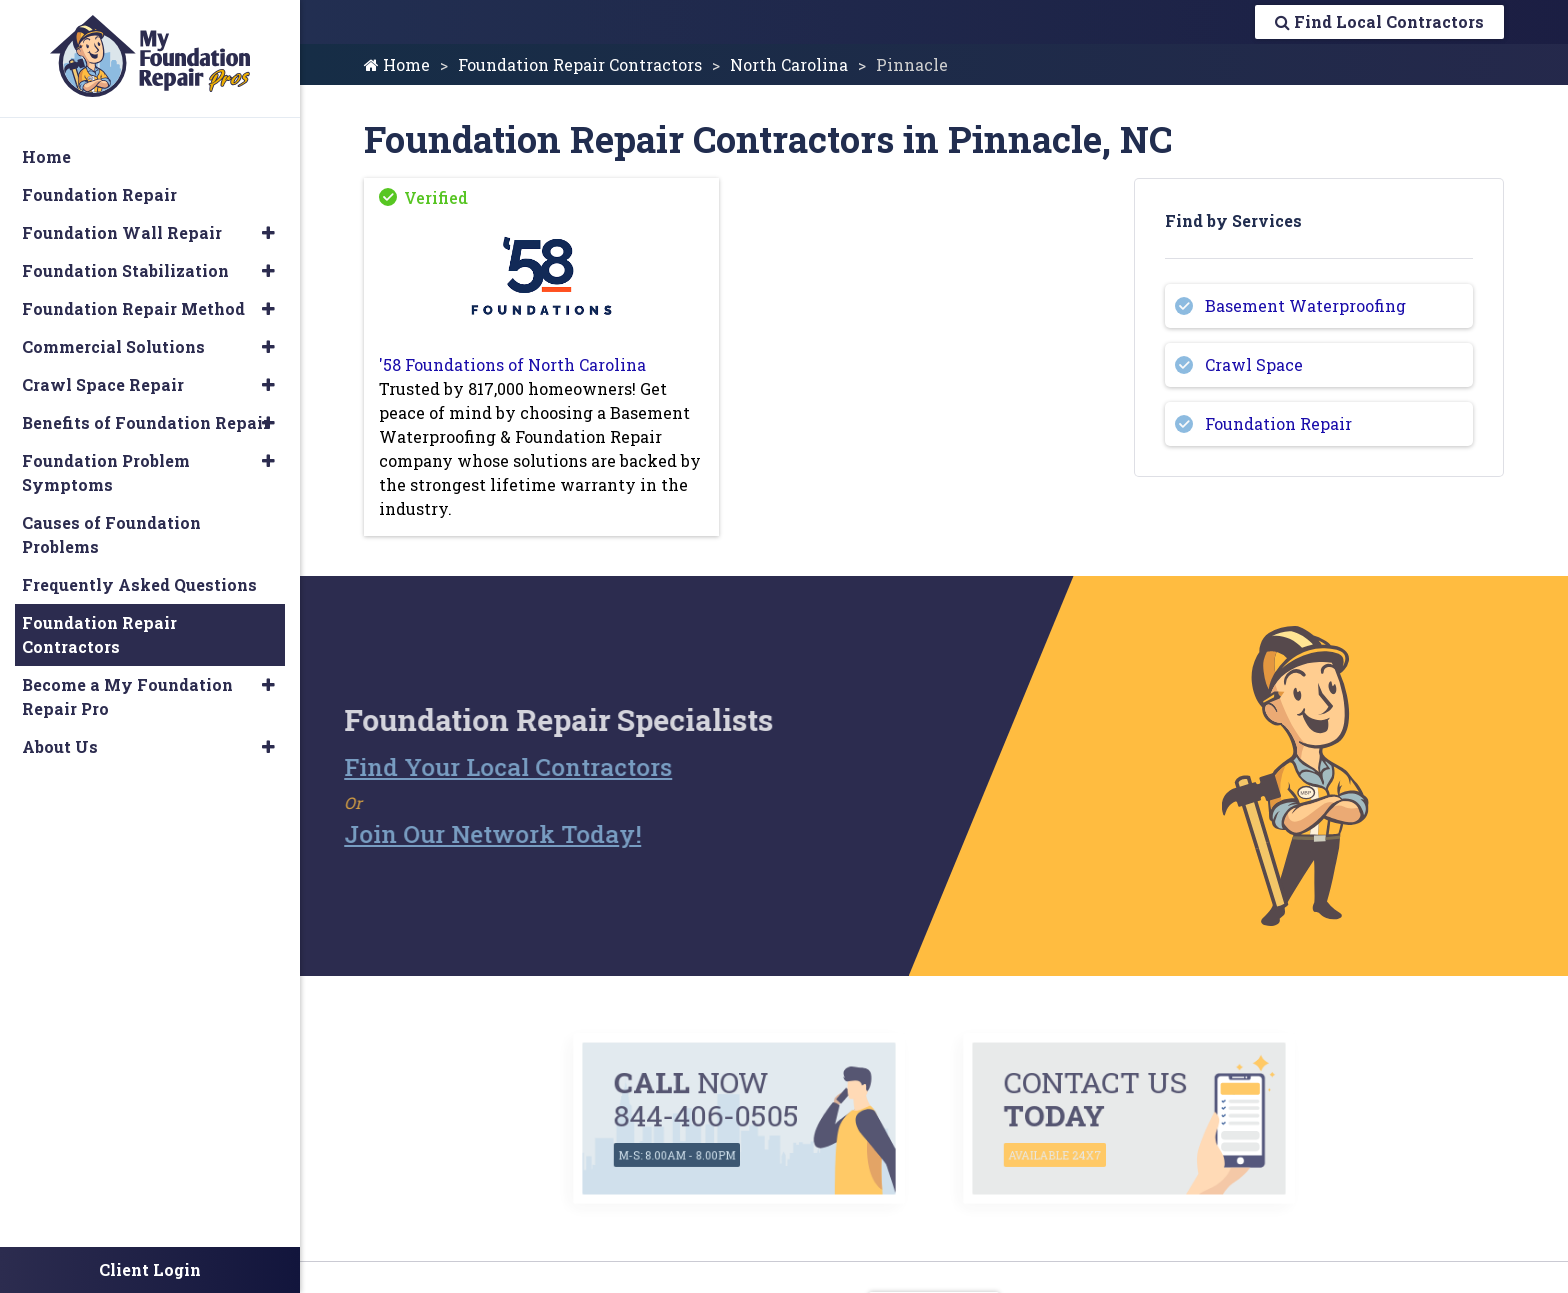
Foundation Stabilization (125, 270)
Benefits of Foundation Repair (146, 422)
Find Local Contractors (1379, 21)
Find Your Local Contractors (469, 767)
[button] (268, 233)
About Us (60, 746)
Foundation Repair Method (133, 308)
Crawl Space (1254, 364)
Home (397, 64)
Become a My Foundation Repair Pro (127, 696)
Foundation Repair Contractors (580, 64)
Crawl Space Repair (103, 384)
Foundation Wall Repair (122, 232)
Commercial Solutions (113, 346)
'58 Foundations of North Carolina (512, 364)
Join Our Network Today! (453, 834)
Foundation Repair (1278, 423)
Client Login (150, 1269)
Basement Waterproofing (1305, 305)
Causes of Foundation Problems (111, 534)
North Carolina (789, 64)
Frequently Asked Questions (139, 584)
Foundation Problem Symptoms (106, 472)
